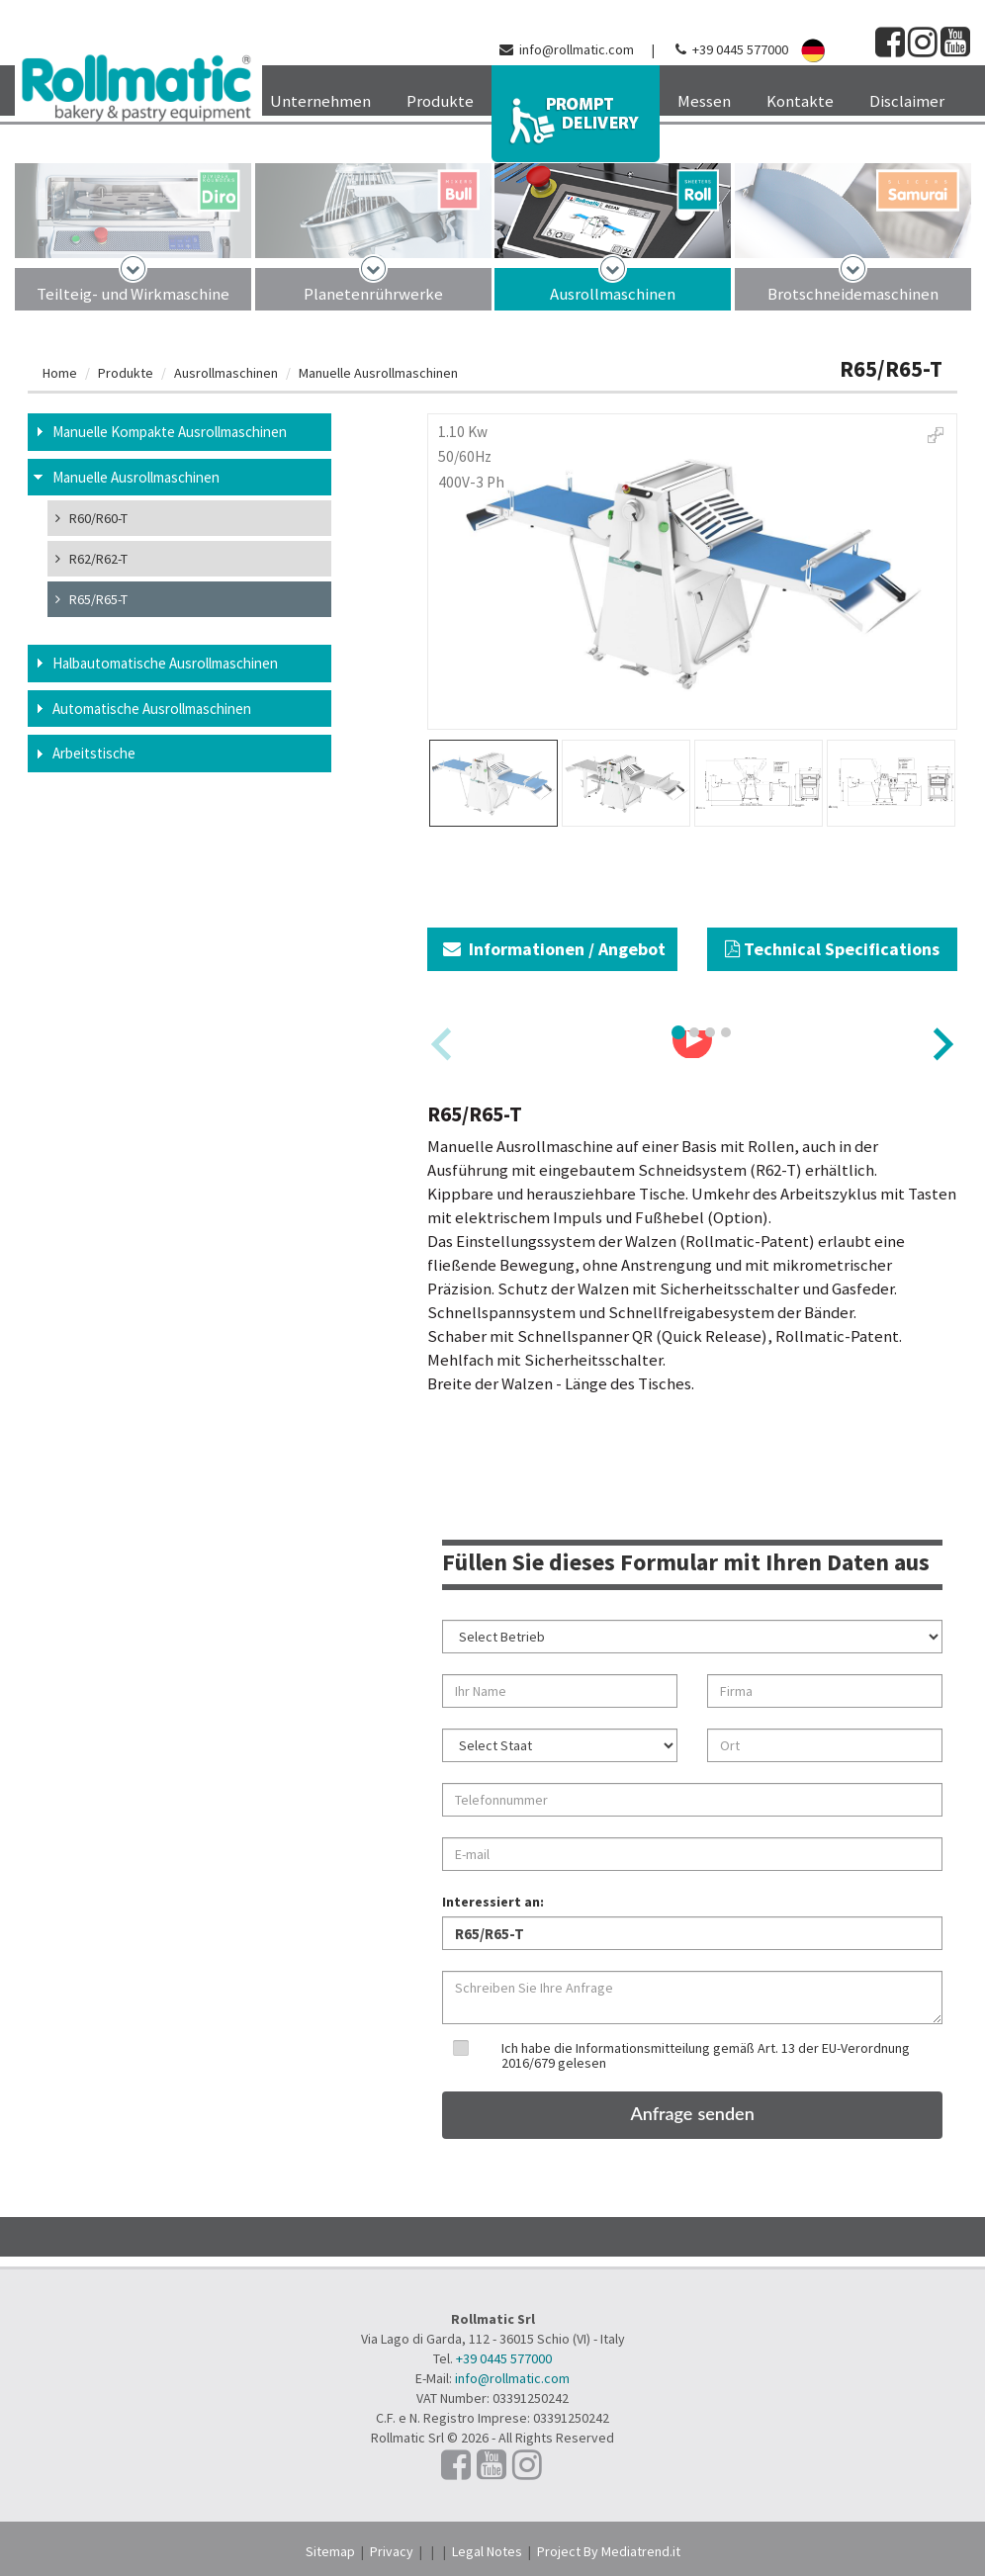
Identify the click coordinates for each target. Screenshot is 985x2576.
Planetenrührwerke (373, 294)
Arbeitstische (93, 753)
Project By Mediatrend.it (608, 2551)
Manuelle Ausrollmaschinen (378, 373)
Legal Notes (487, 2551)
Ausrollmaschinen (612, 294)
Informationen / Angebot (554, 948)
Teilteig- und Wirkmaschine (133, 294)
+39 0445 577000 (740, 49)
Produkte (125, 373)
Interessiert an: (493, 1901)
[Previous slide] (443, 1043)
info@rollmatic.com (576, 49)
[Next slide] (941, 1043)
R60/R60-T (91, 518)
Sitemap (330, 2551)
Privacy (391, 2551)
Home (60, 373)
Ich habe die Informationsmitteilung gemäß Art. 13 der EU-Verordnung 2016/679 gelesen (705, 2055)
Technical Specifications (832, 948)
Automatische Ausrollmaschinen (151, 708)
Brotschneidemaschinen (853, 294)
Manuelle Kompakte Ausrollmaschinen (169, 431)
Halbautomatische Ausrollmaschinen (165, 663)
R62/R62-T (91, 559)
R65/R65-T (91, 599)
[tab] (678, 1032)
